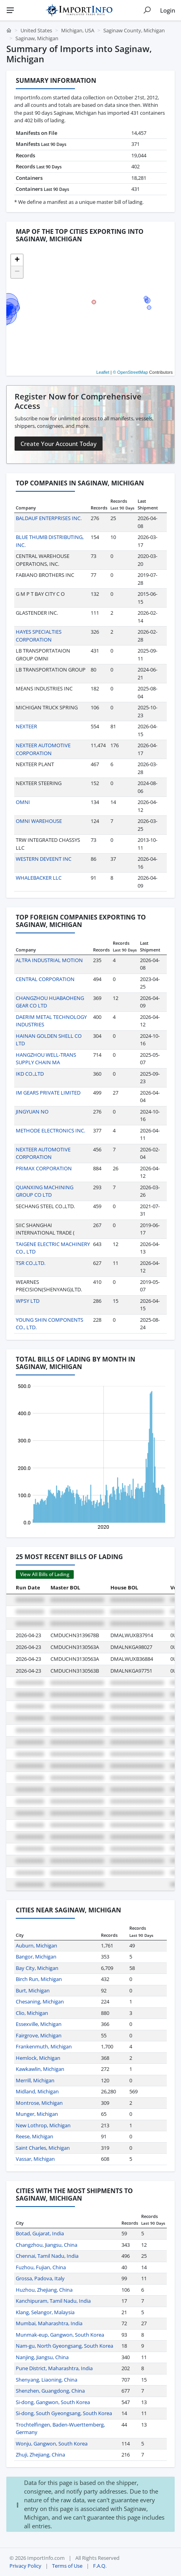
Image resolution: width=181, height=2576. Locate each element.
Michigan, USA (77, 30)
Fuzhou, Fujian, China (41, 2267)
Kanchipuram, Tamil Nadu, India (53, 2300)
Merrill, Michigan (35, 2080)
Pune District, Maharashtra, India (54, 2368)
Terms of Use (67, 2565)
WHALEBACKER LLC (39, 877)
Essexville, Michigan (39, 2024)
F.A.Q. (99, 2565)
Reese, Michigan (34, 2136)
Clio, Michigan (32, 2012)
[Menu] (10, 10)
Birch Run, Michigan (39, 1979)
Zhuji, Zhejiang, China (40, 2454)
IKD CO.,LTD (30, 1073)
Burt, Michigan (33, 1990)
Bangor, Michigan (36, 1956)
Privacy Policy (25, 2565)
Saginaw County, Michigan (134, 30)
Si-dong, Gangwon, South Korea (53, 2402)
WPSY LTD (27, 1300)
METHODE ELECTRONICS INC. (50, 1130)
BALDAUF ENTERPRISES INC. (49, 518)
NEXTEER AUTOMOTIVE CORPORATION (43, 749)
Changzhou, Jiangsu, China (46, 2244)
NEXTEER (26, 726)
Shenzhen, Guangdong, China (50, 2390)
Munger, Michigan (37, 2113)
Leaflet (102, 372)
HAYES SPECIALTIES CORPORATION (39, 635)
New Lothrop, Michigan (43, 2125)
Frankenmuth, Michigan (44, 2046)
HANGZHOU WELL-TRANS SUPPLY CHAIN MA (46, 1058)
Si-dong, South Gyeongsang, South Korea (64, 2413)
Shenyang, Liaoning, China (46, 2379)
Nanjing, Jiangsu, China (42, 2357)
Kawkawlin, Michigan (40, 2068)
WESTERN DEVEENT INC (43, 858)
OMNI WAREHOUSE (39, 820)
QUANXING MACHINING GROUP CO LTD (44, 1191)
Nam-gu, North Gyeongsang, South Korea (64, 2345)
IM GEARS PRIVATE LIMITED (48, 1092)
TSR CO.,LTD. (30, 1263)
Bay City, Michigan (37, 1968)
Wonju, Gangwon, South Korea (52, 2443)
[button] (17, 260)
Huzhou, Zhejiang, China (44, 2289)
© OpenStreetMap (130, 372)
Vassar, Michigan (35, 2158)
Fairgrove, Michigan (39, 2035)
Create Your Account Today (59, 444)
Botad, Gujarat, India (40, 2233)
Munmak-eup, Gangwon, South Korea (60, 2334)
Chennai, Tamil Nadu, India (47, 2255)
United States (36, 30)
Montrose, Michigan (39, 2102)
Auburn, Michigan (36, 1945)
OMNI (23, 802)
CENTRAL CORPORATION (45, 979)
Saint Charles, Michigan (43, 2147)
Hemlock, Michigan (38, 2057)
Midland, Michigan (37, 2091)
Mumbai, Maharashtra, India (49, 2323)
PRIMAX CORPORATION (44, 1168)
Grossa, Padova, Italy (40, 2278)
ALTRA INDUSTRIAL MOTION (49, 960)
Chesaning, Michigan (40, 2001)
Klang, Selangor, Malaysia (45, 2312)
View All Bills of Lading (44, 1574)
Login (167, 10)
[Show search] (147, 10)
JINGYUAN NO (32, 1111)
